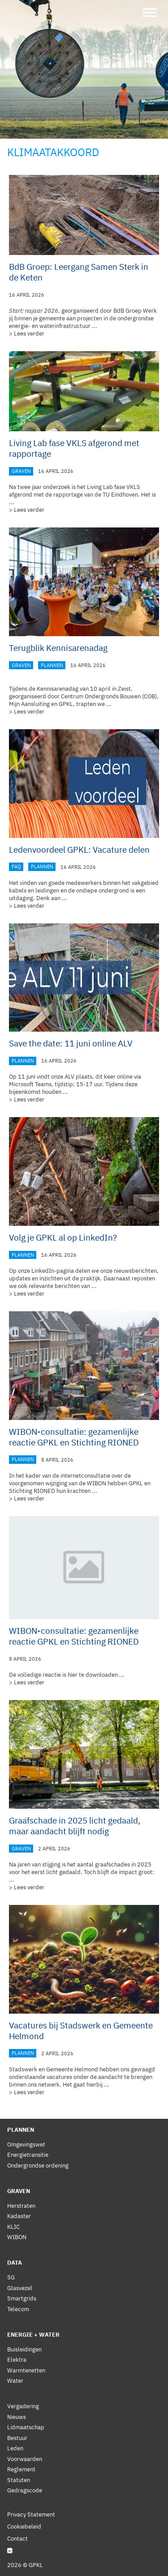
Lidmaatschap (25, 2427)
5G (11, 2277)
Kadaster (19, 2216)
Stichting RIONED (32, 1491)
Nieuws (16, 2417)
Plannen (52, 665)
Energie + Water (33, 2334)
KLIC (13, 2227)
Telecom (18, 2309)
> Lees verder (26, 333)
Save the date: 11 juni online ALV (71, 1043)
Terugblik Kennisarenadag (58, 647)
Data (14, 2262)
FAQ (16, 867)
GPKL (66, 704)
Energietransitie (27, 2155)
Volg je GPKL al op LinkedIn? (63, 1237)
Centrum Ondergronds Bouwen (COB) (109, 696)
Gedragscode (24, 2490)
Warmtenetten (26, 2370)
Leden (15, 2448)
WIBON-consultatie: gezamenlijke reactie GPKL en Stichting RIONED (74, 1437)
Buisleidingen (24, 2349)
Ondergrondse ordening (38, 2165)
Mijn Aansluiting (29, 704)
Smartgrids (21, 2298)
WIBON (16, 2237)
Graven (21, 471)
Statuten (18, 2480)
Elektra (16, 2359)
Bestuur (17, 2438)
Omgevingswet (26, 2144)
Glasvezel (19, 2288)
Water (15, 2381)
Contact (17, 2538)
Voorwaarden (24, 2459)
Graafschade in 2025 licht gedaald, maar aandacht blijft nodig (74, 1825)
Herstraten (21, 2206)
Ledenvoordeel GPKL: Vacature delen (79, 849)
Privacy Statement (31, 2514)
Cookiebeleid (24, 2526)
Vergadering (23, 2406)
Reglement (21, 2469)
